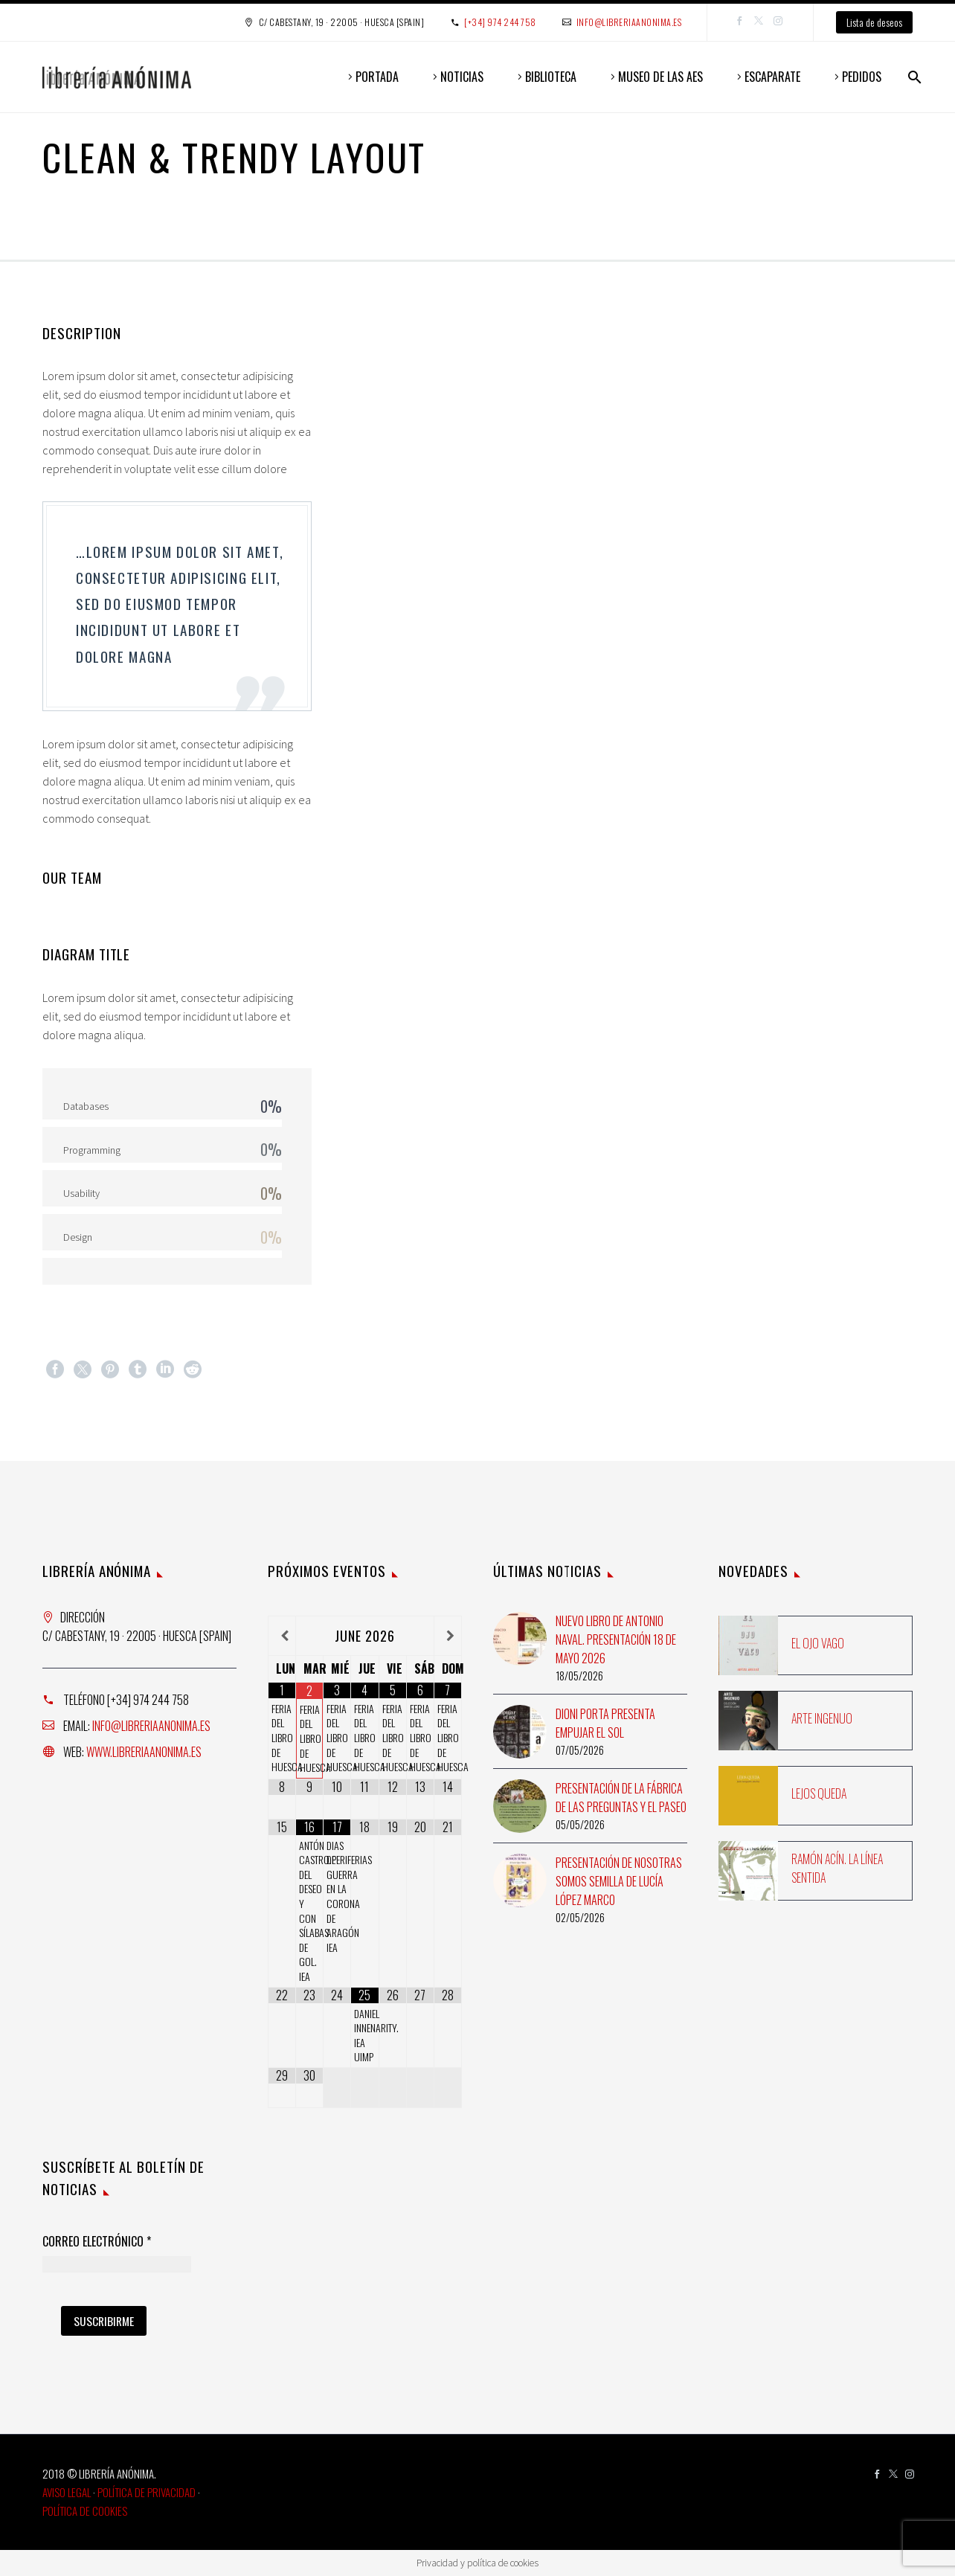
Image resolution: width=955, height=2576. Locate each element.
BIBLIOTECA (550, 77)
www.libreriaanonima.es (144, 1752)
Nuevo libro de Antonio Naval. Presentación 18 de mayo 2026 (616, 1639)
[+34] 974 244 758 (500, 22)
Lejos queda (818, 1793)
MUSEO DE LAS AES (660, 77)
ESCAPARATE (772, 77)
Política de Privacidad (146, 2492)
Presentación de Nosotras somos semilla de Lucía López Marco (619, 1881)
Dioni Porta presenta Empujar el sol (605, 1723)
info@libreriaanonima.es (629, 22)
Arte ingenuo (821, 1718)
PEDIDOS (861, 77)
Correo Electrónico (96, 2242)
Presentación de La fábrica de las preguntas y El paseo (621, 1797)
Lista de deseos (874, 22)
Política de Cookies (84, 2510)
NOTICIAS (461, 77)
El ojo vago (817, 1643)
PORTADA (377, 77)
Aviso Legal (66, 2492)
